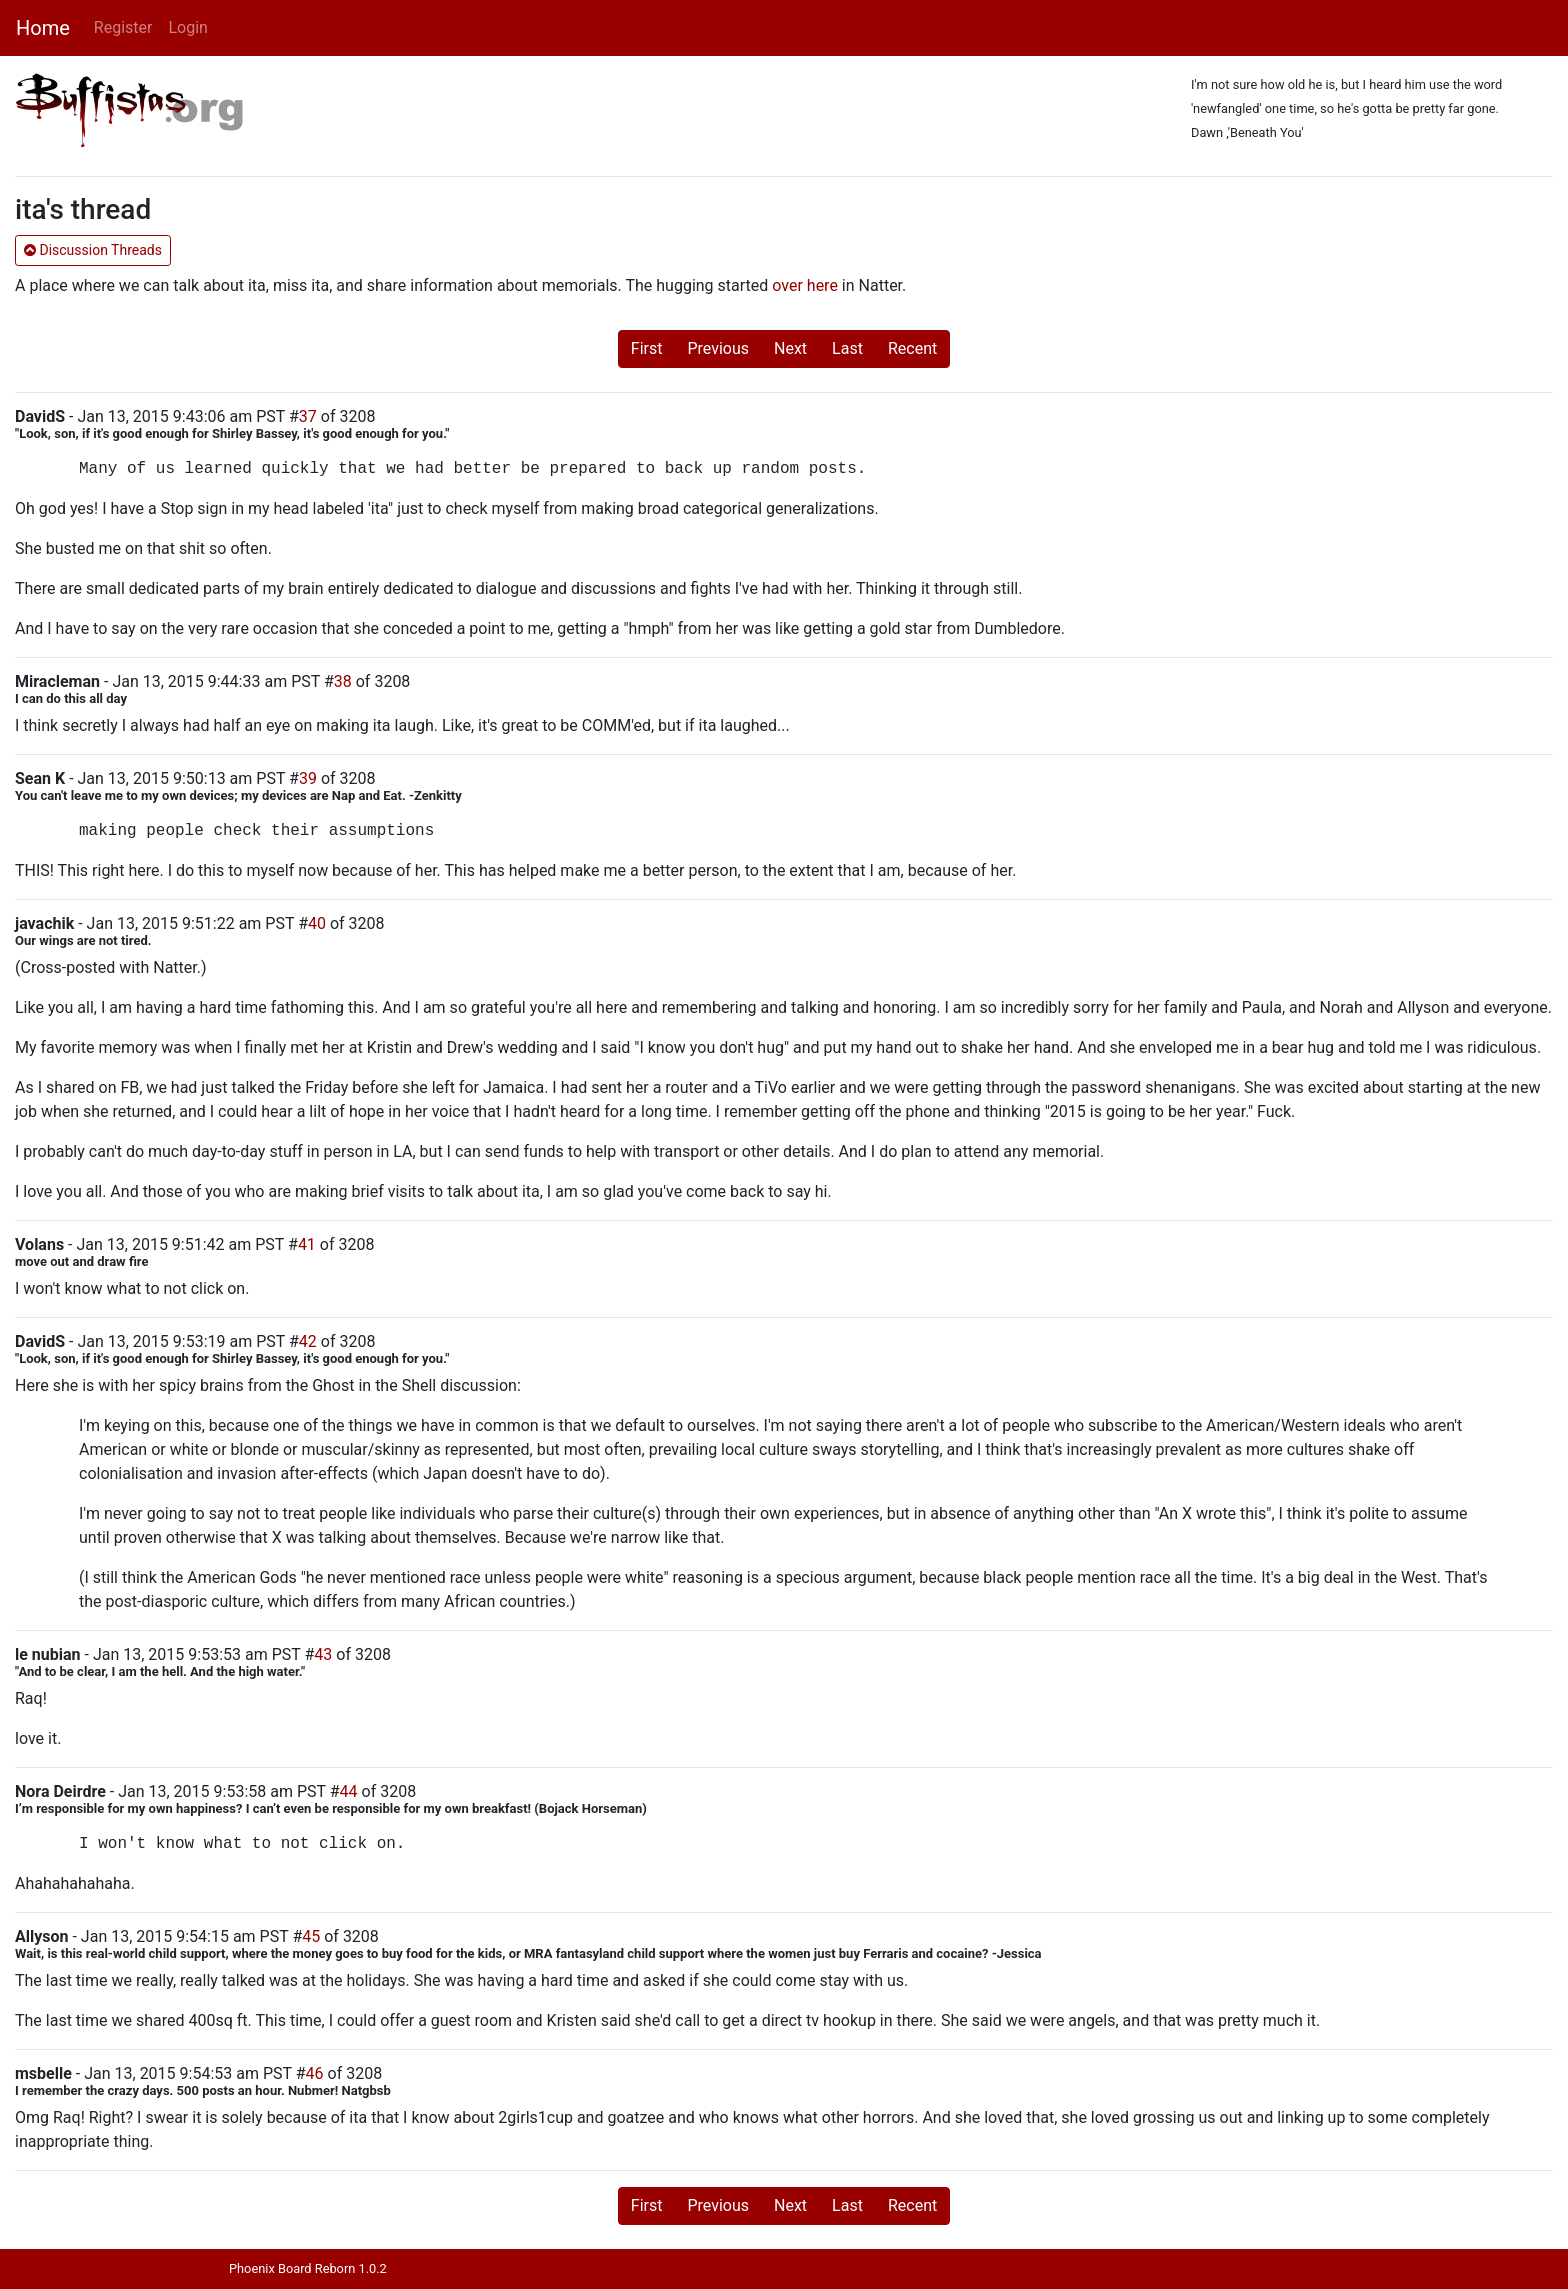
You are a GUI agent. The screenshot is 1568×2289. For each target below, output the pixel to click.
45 (311, 1936)
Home (43, 28)
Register (123, 27)
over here (805, 285)
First (647, 348)
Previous (718, 348)
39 (308, 778)
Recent (912, 348)
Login (187, 27)
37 (308, 416)
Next (790, 348)
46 (315, 2073)
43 (323, 1654)
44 (349, 1791)
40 (317, 923)
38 (343, 681)
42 (308, 1341)
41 (307, 1244)
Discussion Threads (93, 250)
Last (847, 348)
